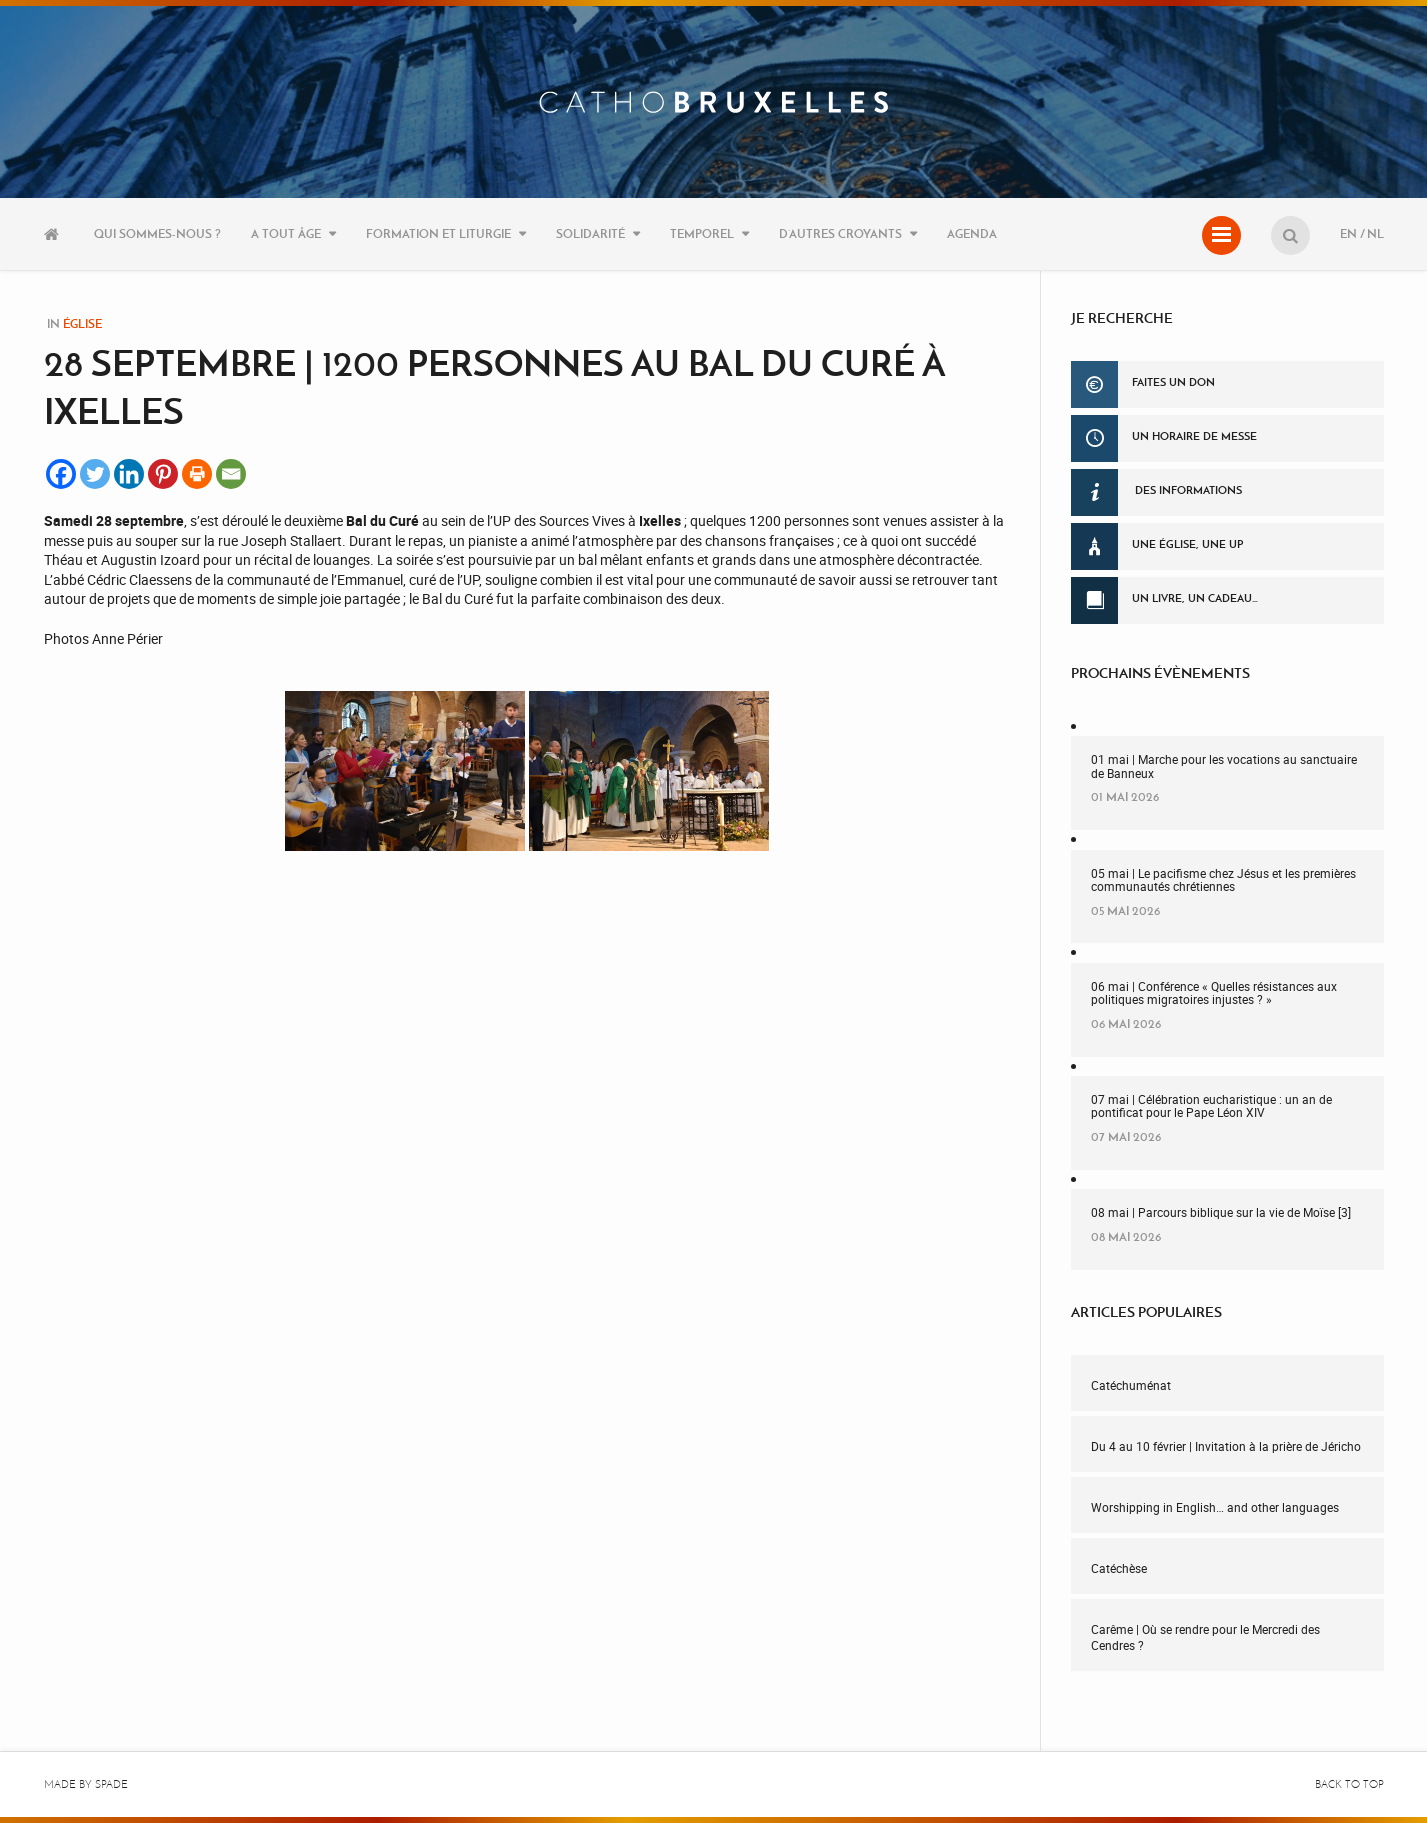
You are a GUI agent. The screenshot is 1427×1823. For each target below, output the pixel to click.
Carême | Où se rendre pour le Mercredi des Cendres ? (1205, 1637)
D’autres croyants (840, 233)
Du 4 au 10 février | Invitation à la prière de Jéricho (1226, 1446)
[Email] (231, 474)
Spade (111, 1784)
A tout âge (286, 233)
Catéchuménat (1131, 1385)
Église (82, 323)
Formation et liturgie (438, 233)
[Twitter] (95, 474)
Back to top (1349, 1784)
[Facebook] (61, 474)
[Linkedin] (129, 474)
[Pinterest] (163, 474)
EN (1348, 233)
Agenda (972, 233)
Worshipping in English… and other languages (1215, 1507)
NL (1375, 233)
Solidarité (590, 233)
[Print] (197, 474)
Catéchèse (1119, 1568)
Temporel (702, 233)
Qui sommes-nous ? (157, 233)
